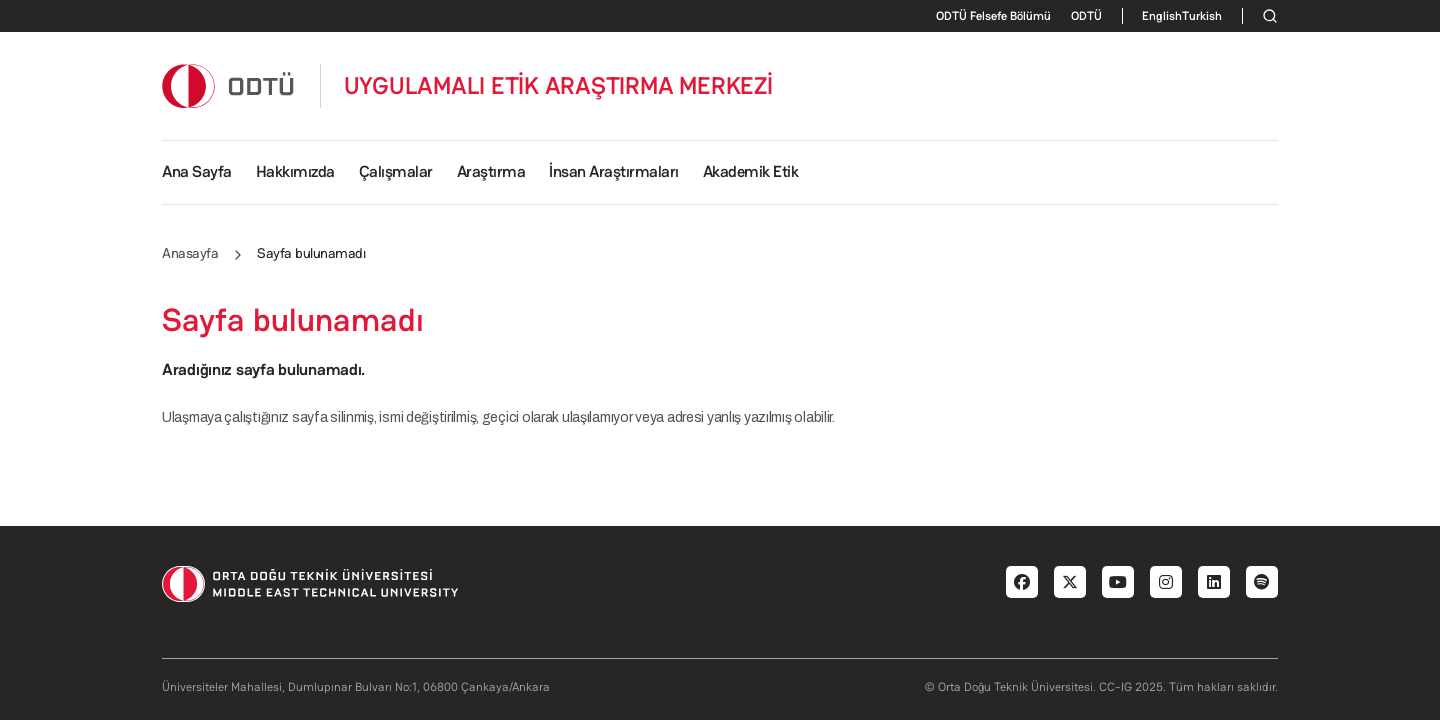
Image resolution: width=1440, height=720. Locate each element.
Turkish (1202, 16)
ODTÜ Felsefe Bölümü (993, 16)
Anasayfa (190, 253)
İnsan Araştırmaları (614, 171)
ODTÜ (1086, 16)
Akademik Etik (751, 171)
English (1162, 16)
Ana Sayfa (197, 171)
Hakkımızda (295, 171)
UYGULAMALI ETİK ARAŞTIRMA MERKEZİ (558, 86)
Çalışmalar (396, 171)
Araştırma (491, 171)
